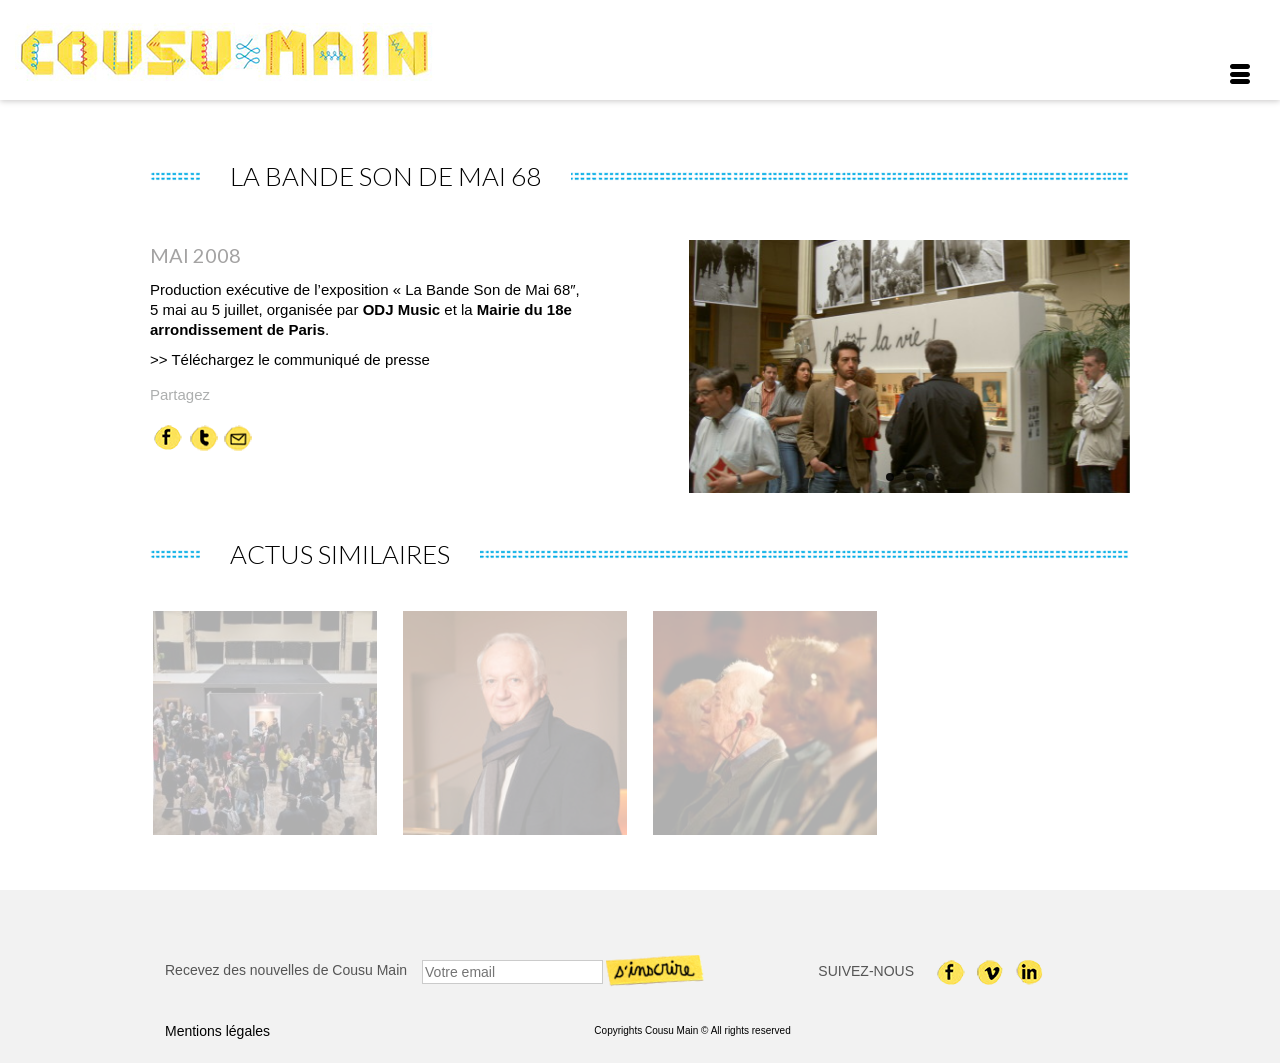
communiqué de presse (352, 359)
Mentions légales (217, 1031)
